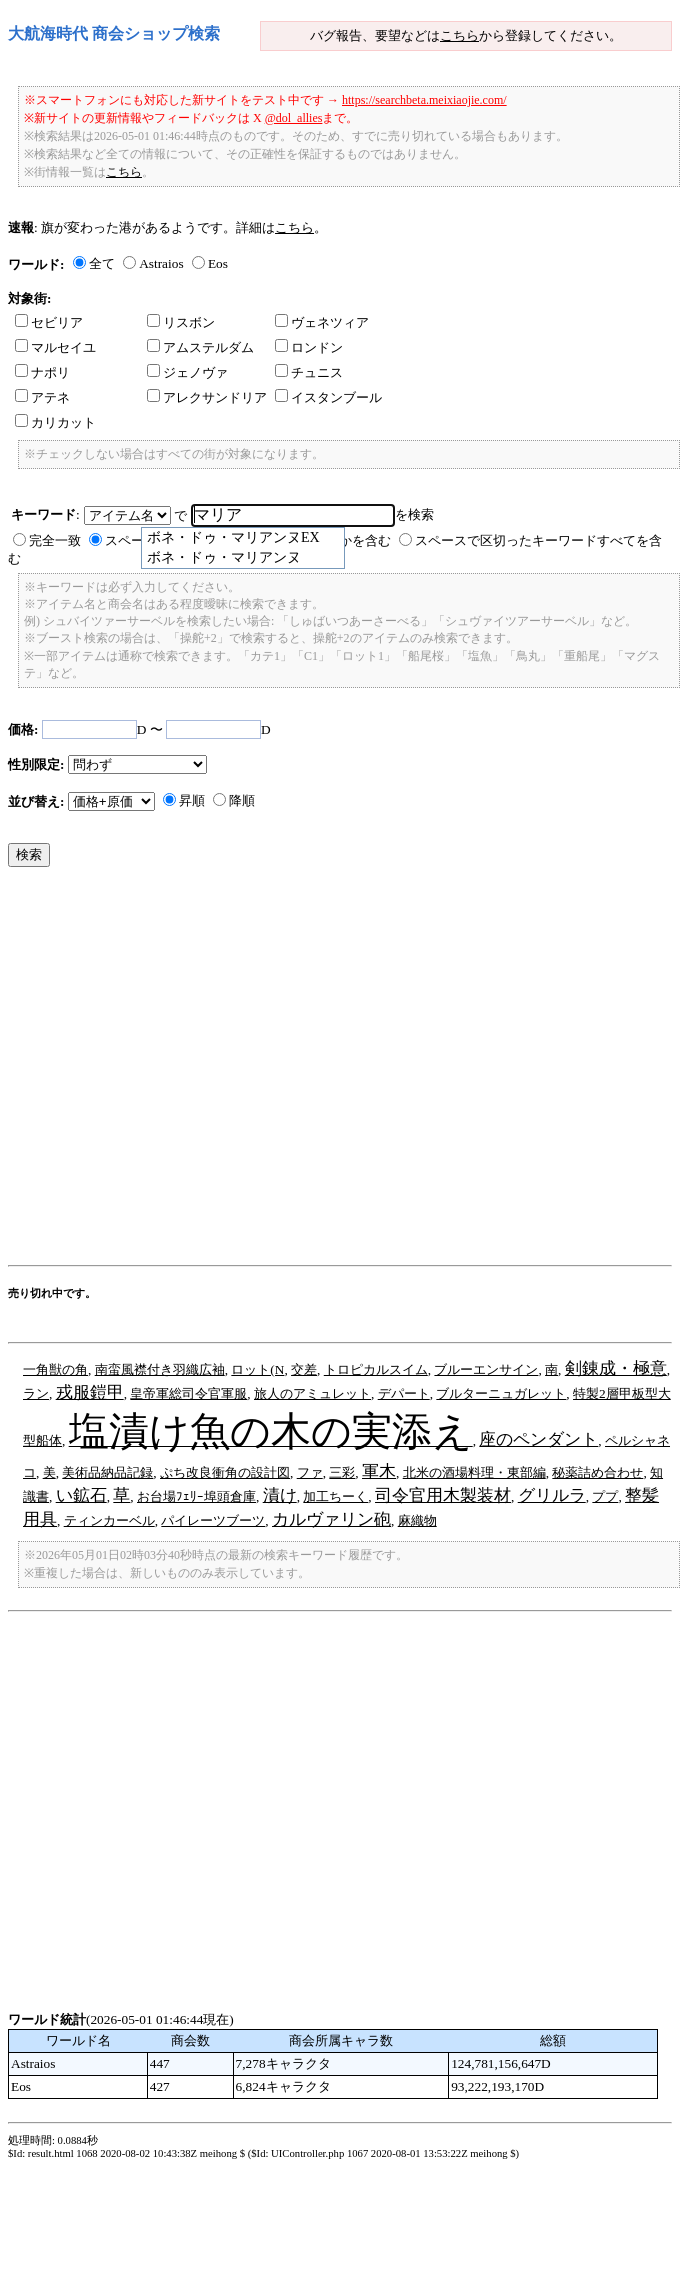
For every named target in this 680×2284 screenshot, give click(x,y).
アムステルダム (200, 347)
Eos (218, 263)
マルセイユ (55, 347)
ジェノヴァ (187, 372)
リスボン (181, 322)
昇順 (192, 800)
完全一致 (55, 540)
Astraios (161, 263)
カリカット (55, 422)
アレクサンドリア (207, 397)
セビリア (49, 322)
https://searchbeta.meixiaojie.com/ (424, 100)
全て (102, 263)
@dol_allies (294, 118)
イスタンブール (328, 397)
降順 (242, 800)
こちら (459, 35)
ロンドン (309, 347)
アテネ (42, 397)
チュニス (309, 372)
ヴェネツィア (322, 322)
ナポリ (42, 372)
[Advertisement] (188, 1071)
